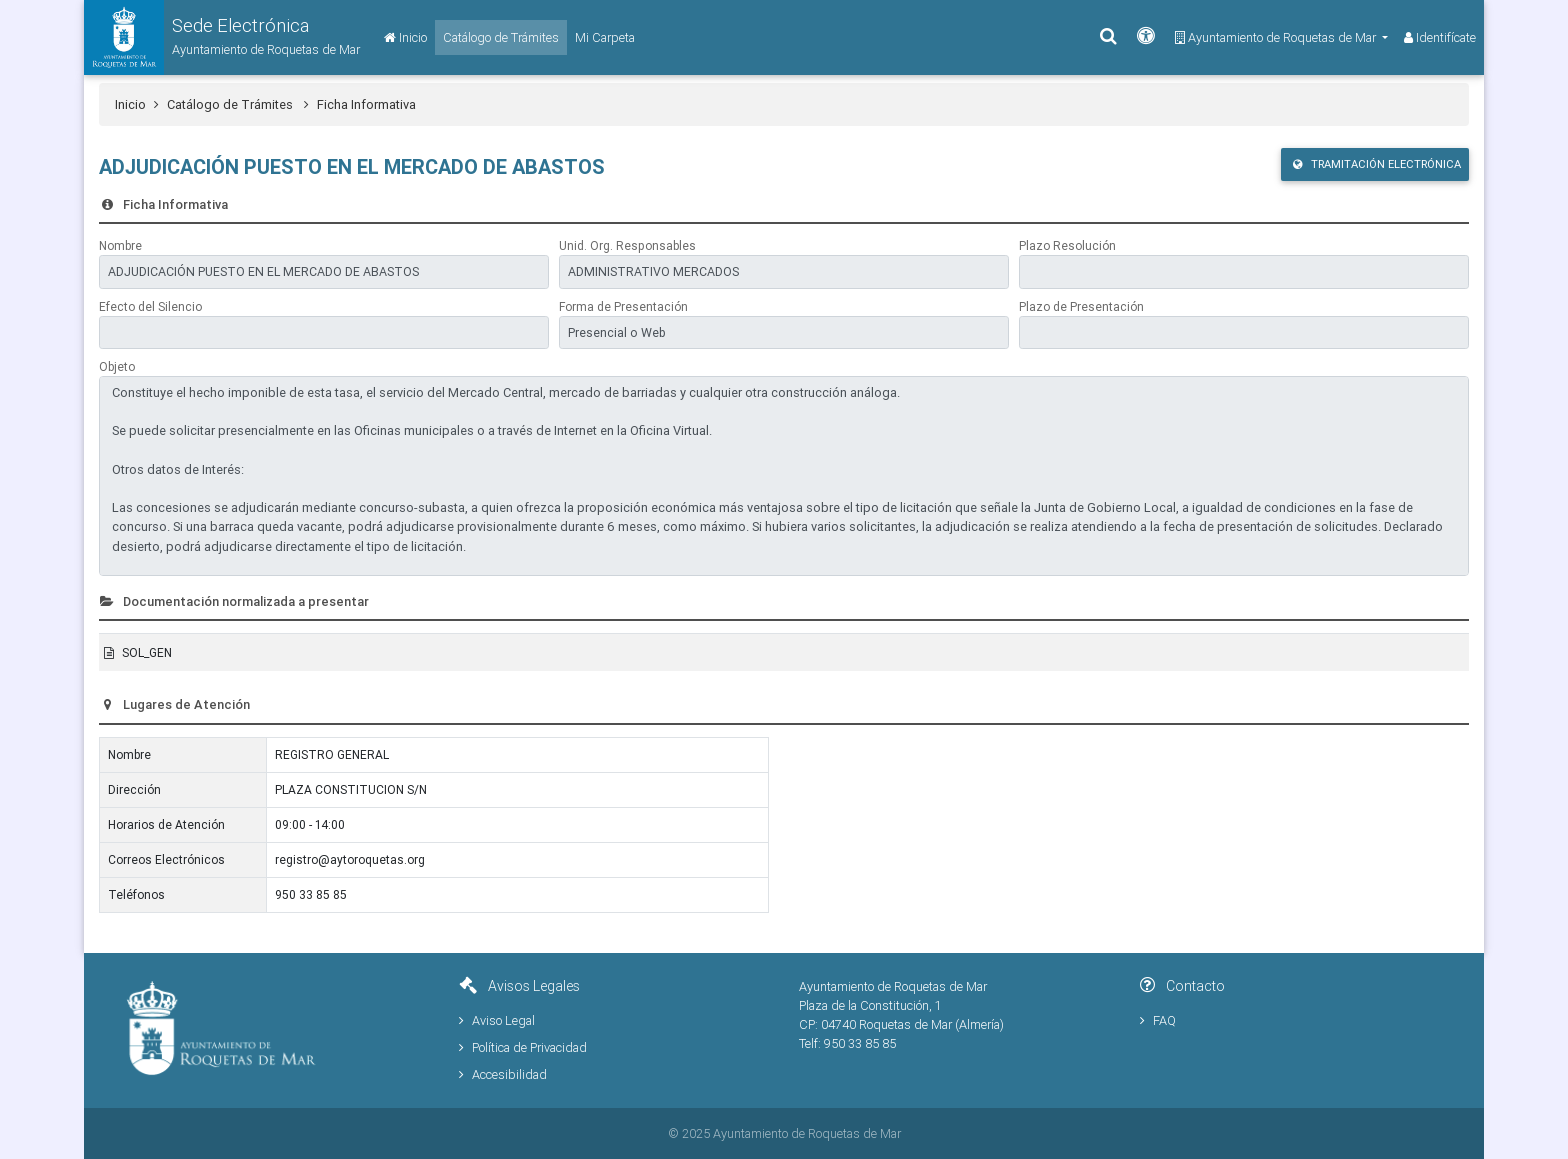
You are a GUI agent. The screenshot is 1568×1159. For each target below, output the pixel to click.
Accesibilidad (503, 1074)
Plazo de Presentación (1081, 306)
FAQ (1158, 1020)
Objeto (117, 366)
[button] (222, 37)
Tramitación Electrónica (1377, 164)
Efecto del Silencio (150, 306)
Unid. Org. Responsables (627, 245)
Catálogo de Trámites (238, 104)
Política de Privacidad (523, 1047)
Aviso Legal (497, 1020)
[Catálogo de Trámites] (501, 37)
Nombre (120, 245)
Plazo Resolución (1067, 245)
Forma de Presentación (623, 306)
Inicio (130, 104)
